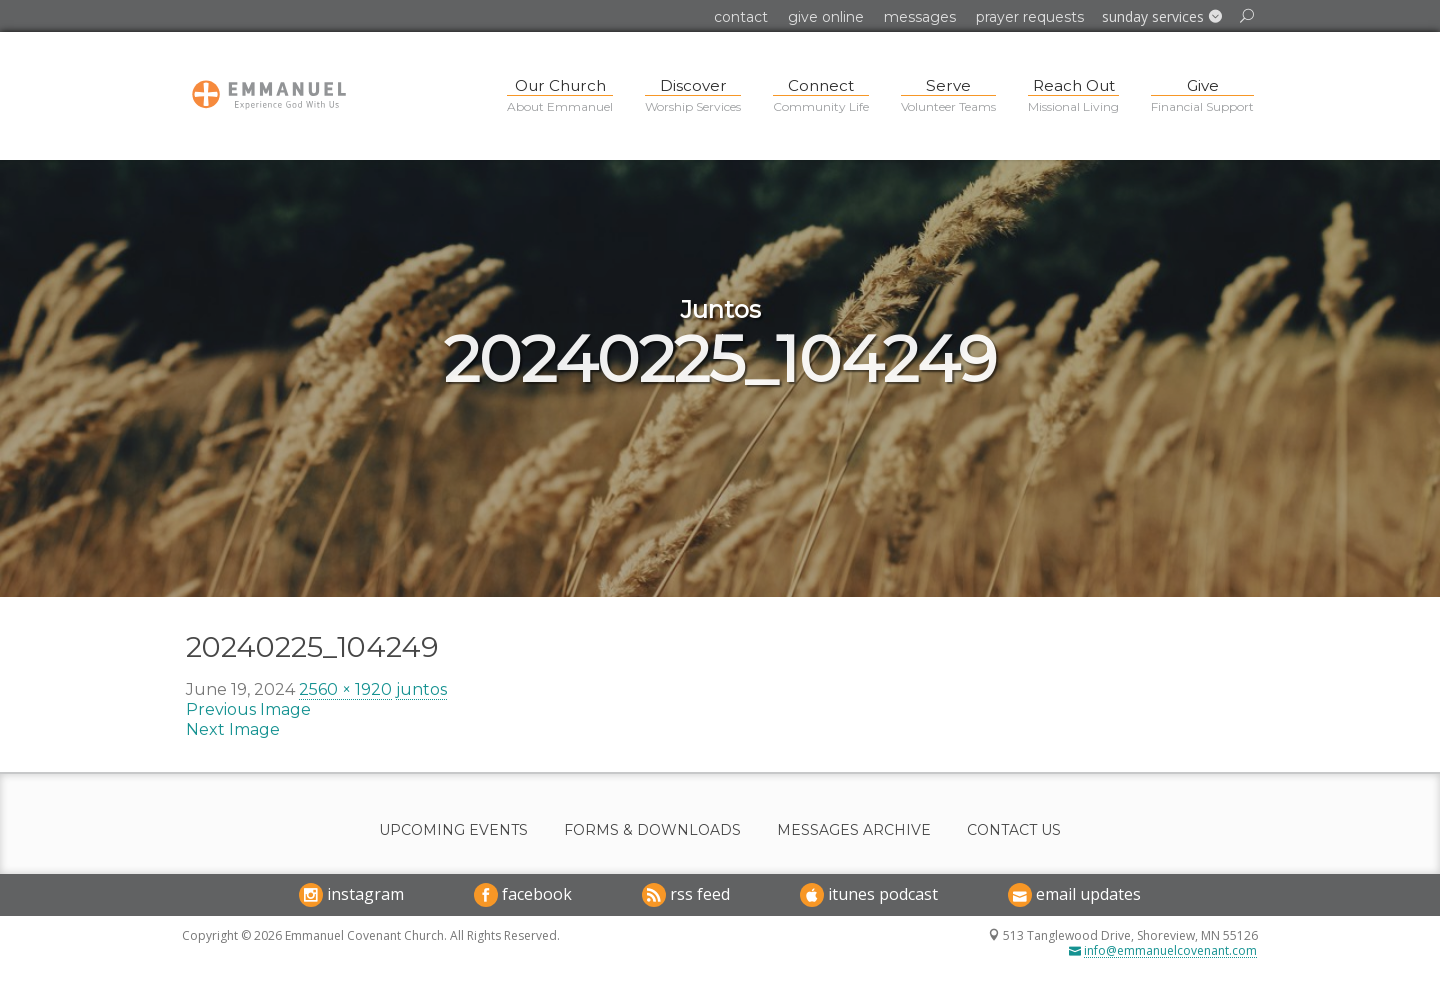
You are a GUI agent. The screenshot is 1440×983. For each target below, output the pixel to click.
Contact (741, 17)
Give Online (826, 17)
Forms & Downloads (652, 830)
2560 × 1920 (345, 689)
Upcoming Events (453, 830)
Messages (920, 17)
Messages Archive (854, 830)
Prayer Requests (1030, 17)
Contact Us (1014, 830)
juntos (421, 689)
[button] (1162, 17)
